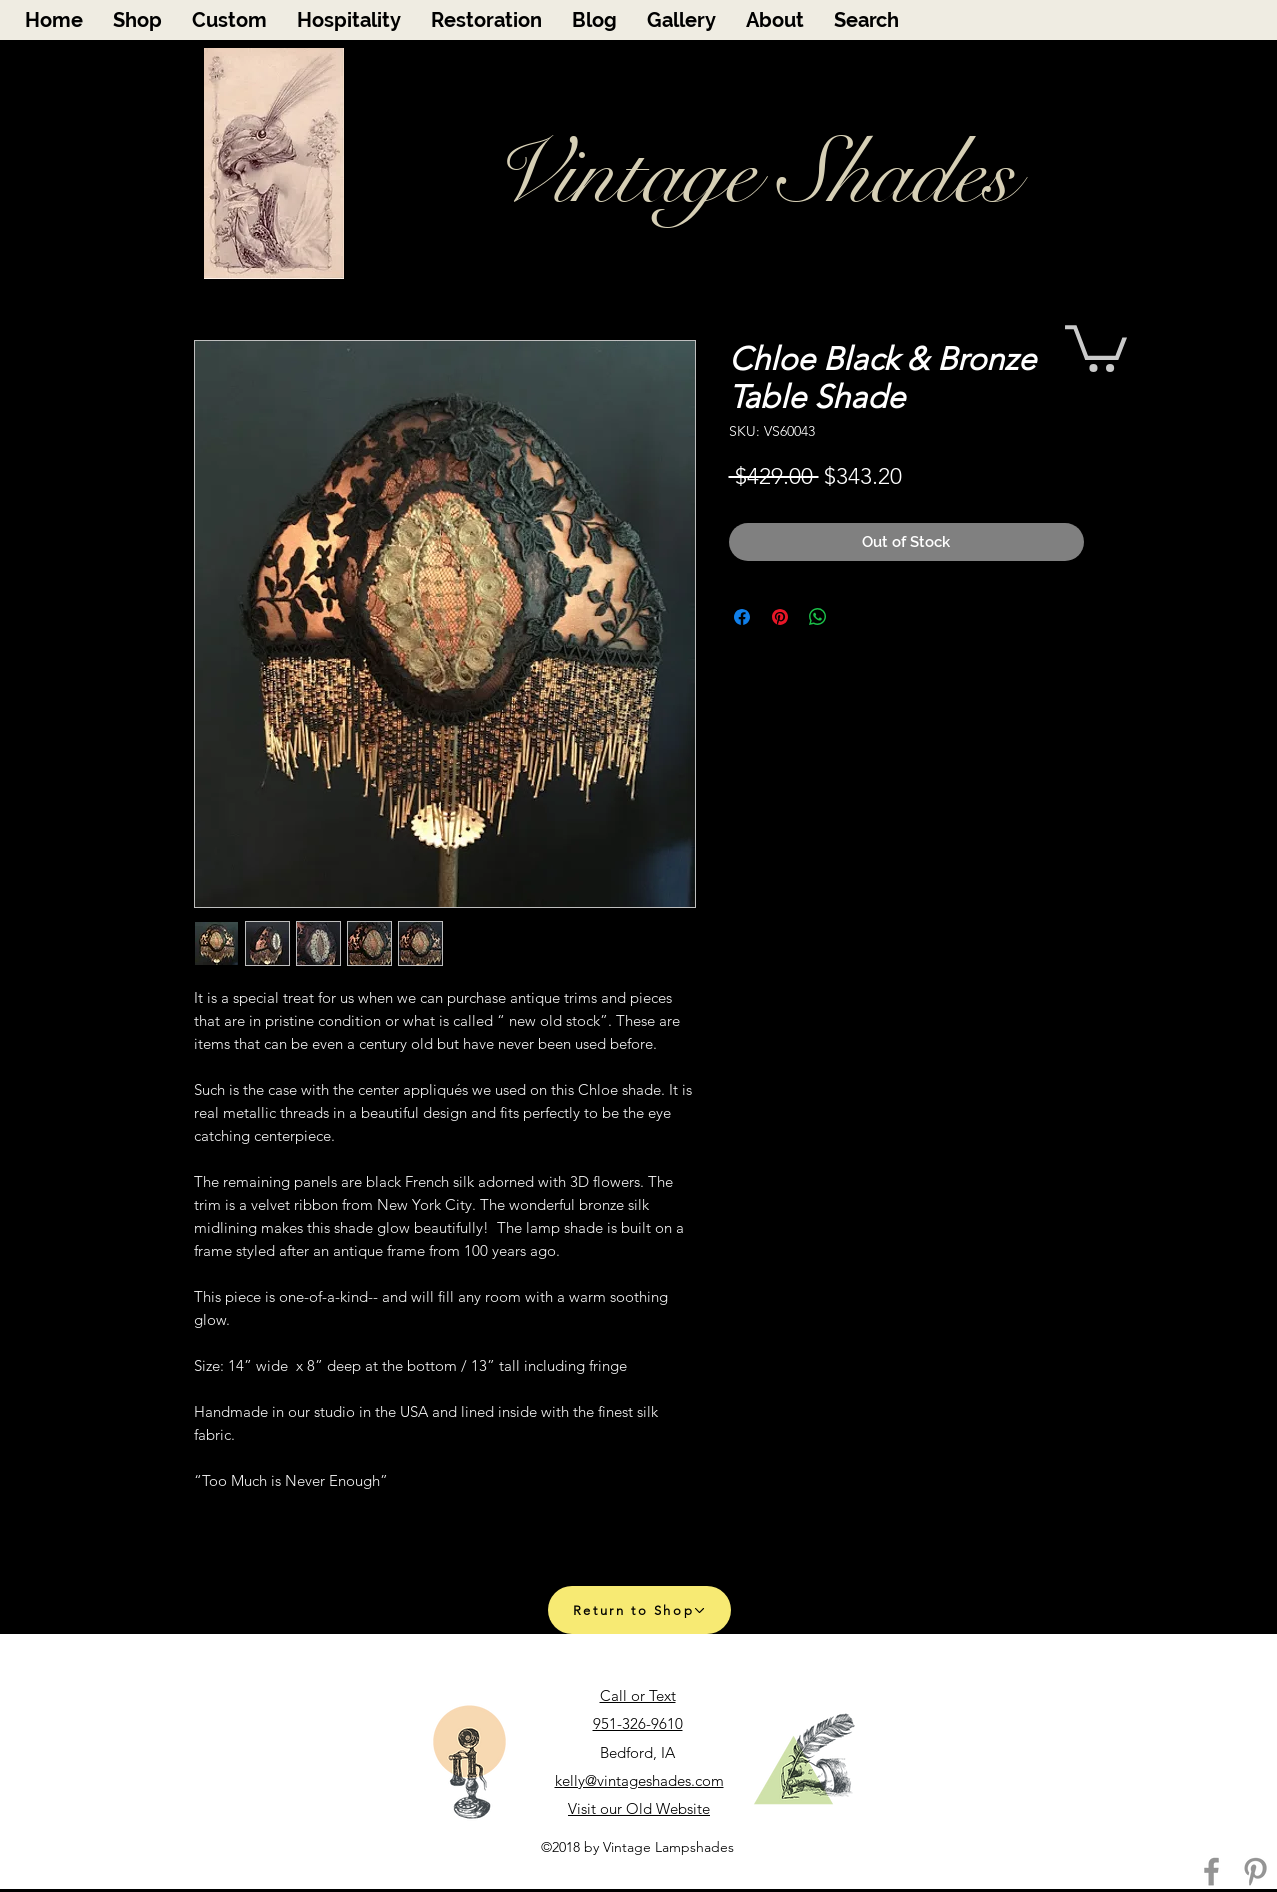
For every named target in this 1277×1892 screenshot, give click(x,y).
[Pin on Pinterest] (780, 617)
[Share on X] (856, 617)
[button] (1096, 346)
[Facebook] (1211, 1871)
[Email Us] (804, 1760)
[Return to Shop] (639, 1610)
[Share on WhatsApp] (818, 617)
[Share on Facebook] (742, 617)
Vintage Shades (752, 174)
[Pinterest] (1255, 1871)
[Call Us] (469, 1762)
